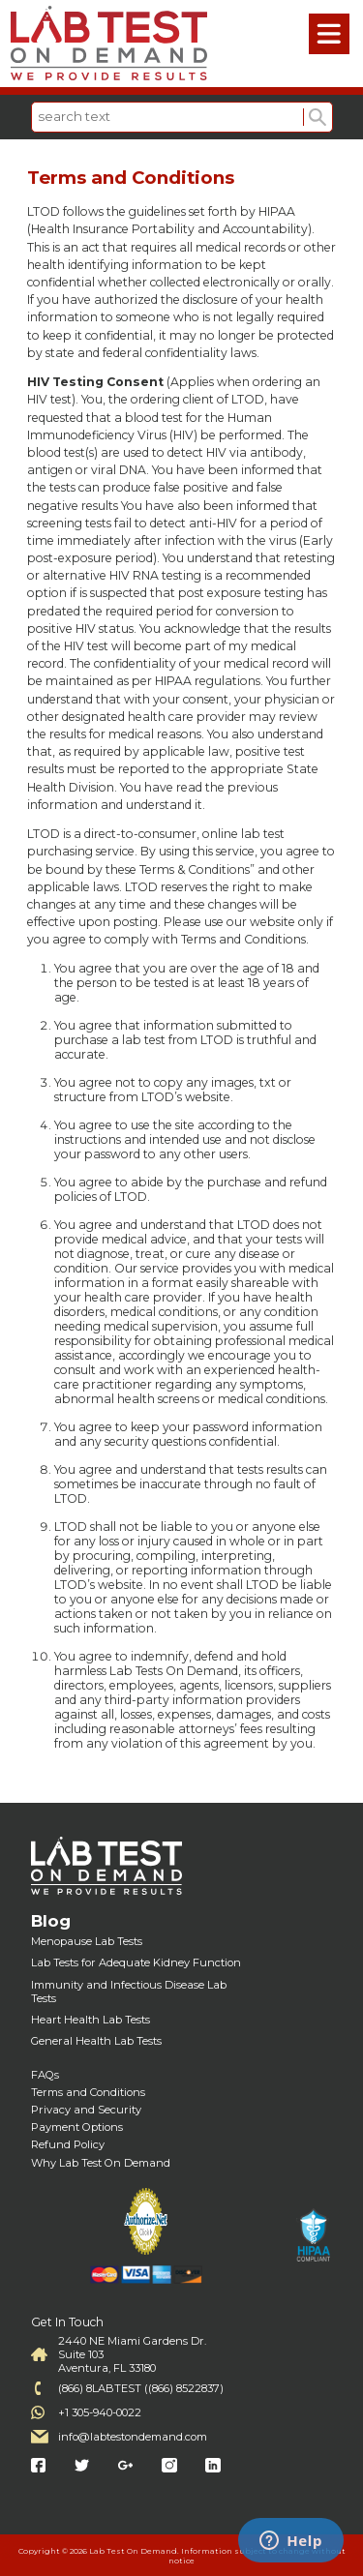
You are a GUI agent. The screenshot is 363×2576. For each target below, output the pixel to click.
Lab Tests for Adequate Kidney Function (136, 1962)
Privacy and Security (86, 2109)
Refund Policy (68, 2144)
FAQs (45, 2075)
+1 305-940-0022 (99, 2412)
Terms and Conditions (88, 2092)
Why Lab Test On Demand (100, 2163)
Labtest (109, 43)
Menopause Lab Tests (86, 1941)
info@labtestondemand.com (132, 2436)
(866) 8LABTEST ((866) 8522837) (141, 2388)
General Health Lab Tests (96, 2041)
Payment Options (77, 2127)
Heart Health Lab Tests (90, 2019)
